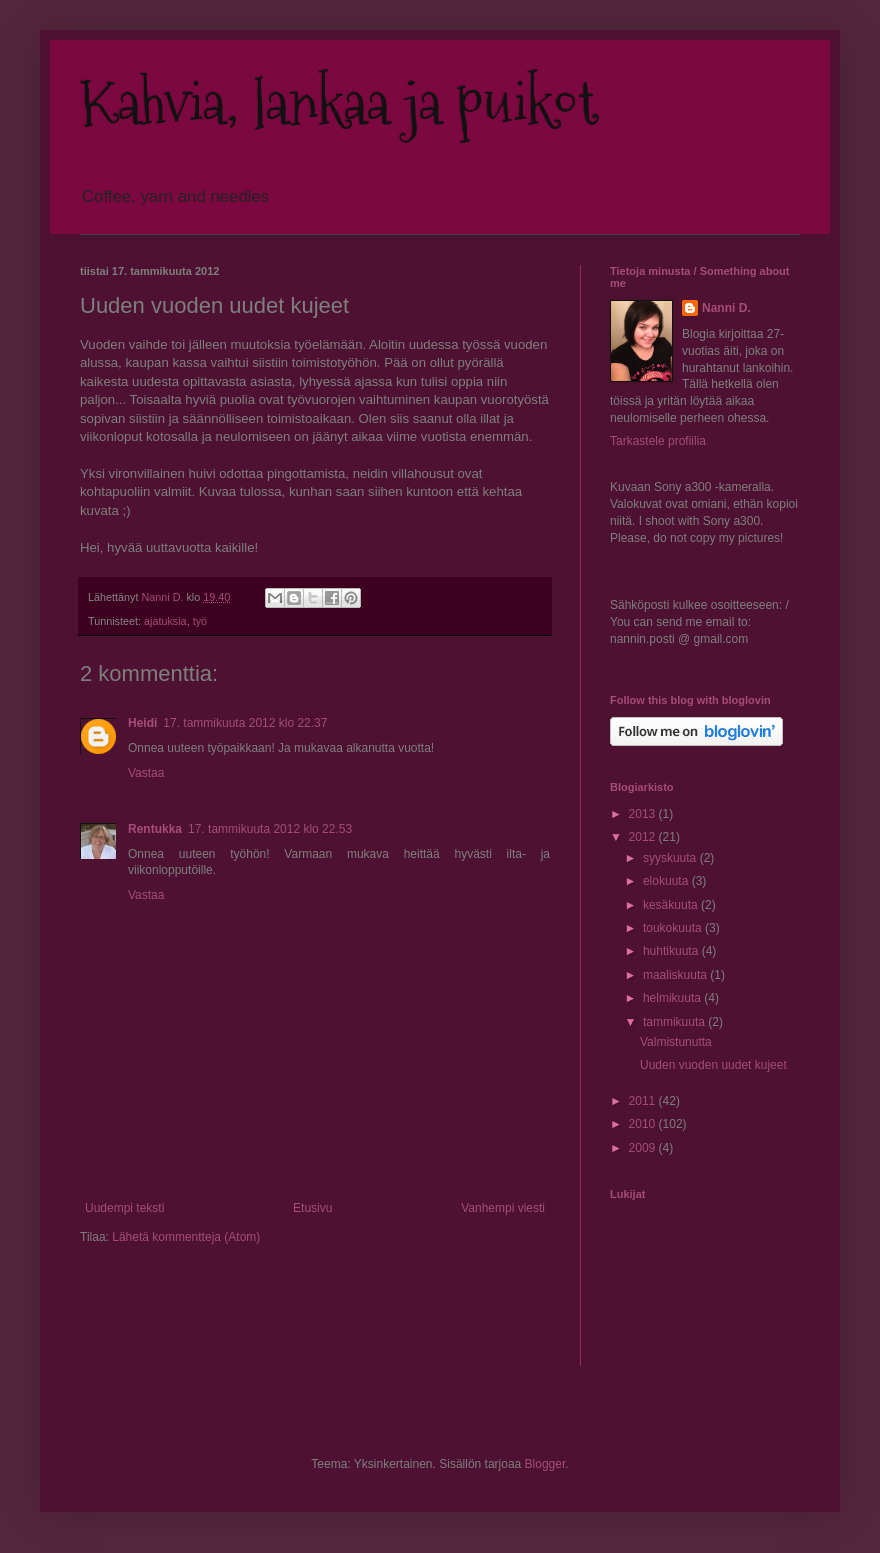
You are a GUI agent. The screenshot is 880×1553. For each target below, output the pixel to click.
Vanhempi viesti (503, 1208)
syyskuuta (671, 858)
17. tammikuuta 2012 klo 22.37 (245, 723)
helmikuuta (673, 998)
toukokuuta (674, 928)
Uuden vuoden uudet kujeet (713, 1065)
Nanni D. (726, 308)
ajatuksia (165, 621)
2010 (644, 1124)
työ (200, 621)
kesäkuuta (672, 905)
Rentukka (155, 829)
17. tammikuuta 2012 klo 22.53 (270, 829)
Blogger (545, 1464)
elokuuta (667, 881)
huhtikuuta (672, 951)
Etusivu (312, 1208)
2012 (644, 837)
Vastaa (146, 773)
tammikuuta (675, 1022)
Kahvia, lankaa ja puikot (339, 103)
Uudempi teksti (124, 1208)
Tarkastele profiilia (658, 441)
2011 (644, 1101)
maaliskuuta (676, 975)
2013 (644, 814)
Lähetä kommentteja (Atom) (186, 1237)
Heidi (142, 723)
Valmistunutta (676, 1042)
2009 (644, 1148)
